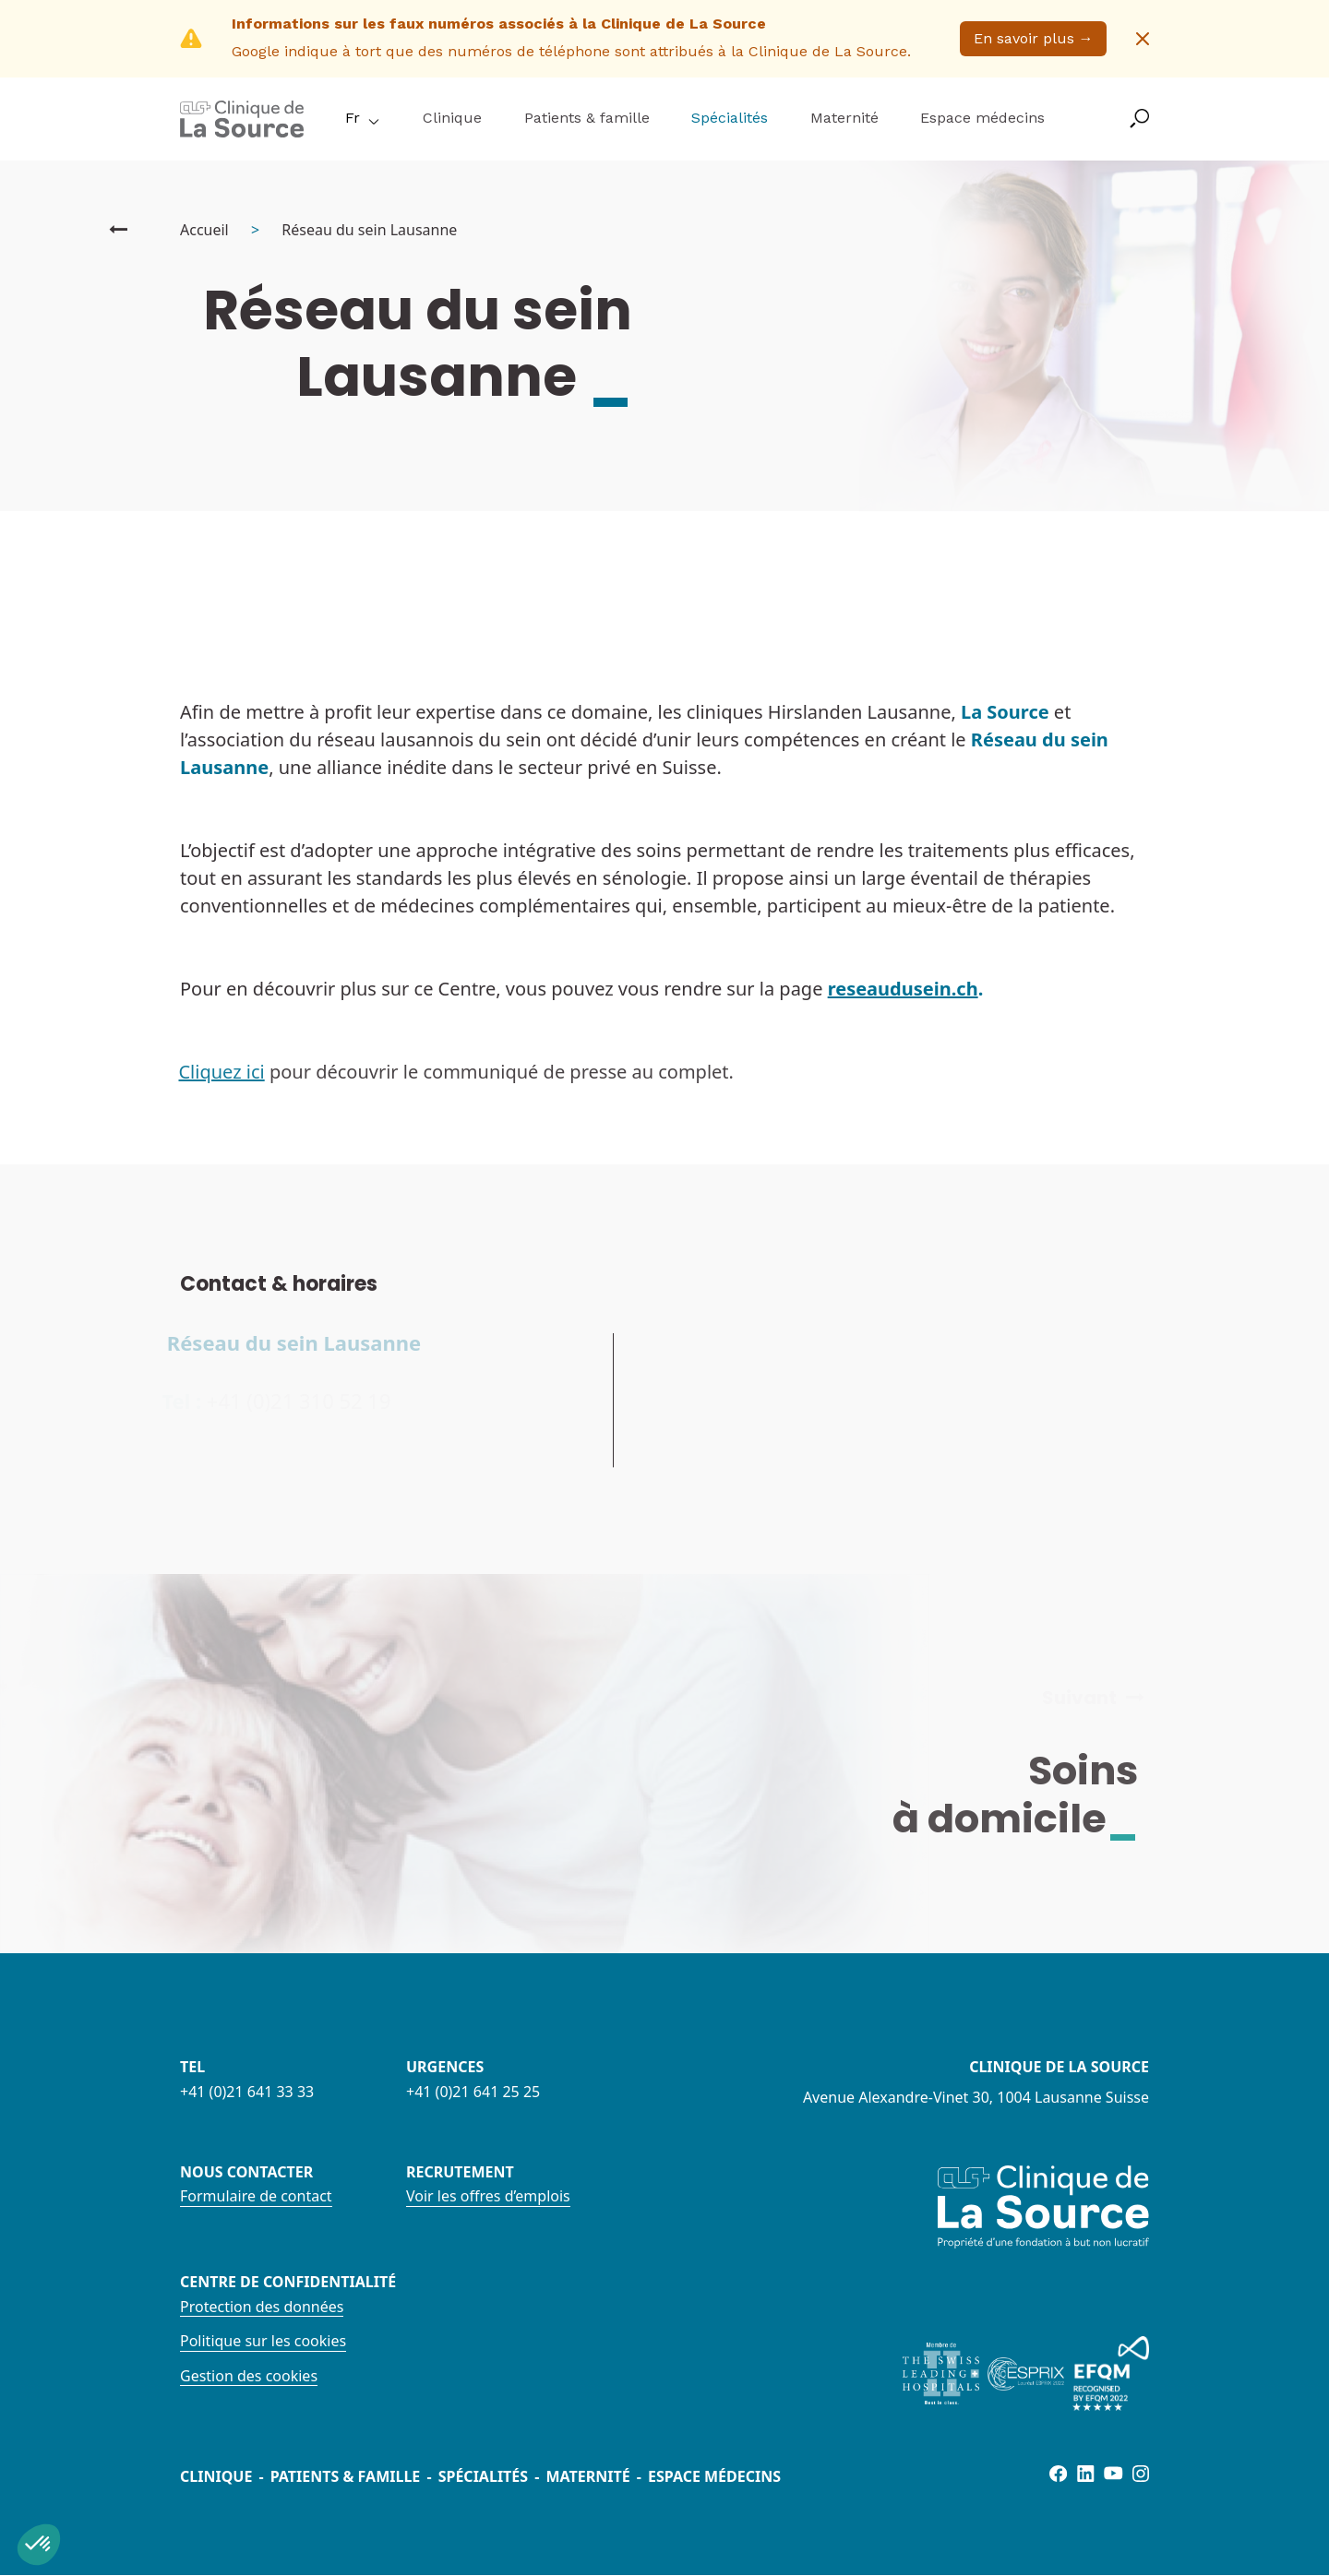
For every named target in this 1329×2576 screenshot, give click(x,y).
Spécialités (729, 117)
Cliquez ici (209, 1071)
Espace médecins (982, 117)
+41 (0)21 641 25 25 (473, 2091)
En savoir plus (1034, 38)
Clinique (452, 117)
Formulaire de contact (256, 2196)
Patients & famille (587, 117)
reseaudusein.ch (903, 988)
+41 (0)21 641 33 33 (247, 2091)
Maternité (844, 117)
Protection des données (261, 2306)
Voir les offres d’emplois (488, 2196)
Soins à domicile (1028, 1794)
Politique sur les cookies (263, 2341)
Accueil (204, 230)
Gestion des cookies (248, 2376)
